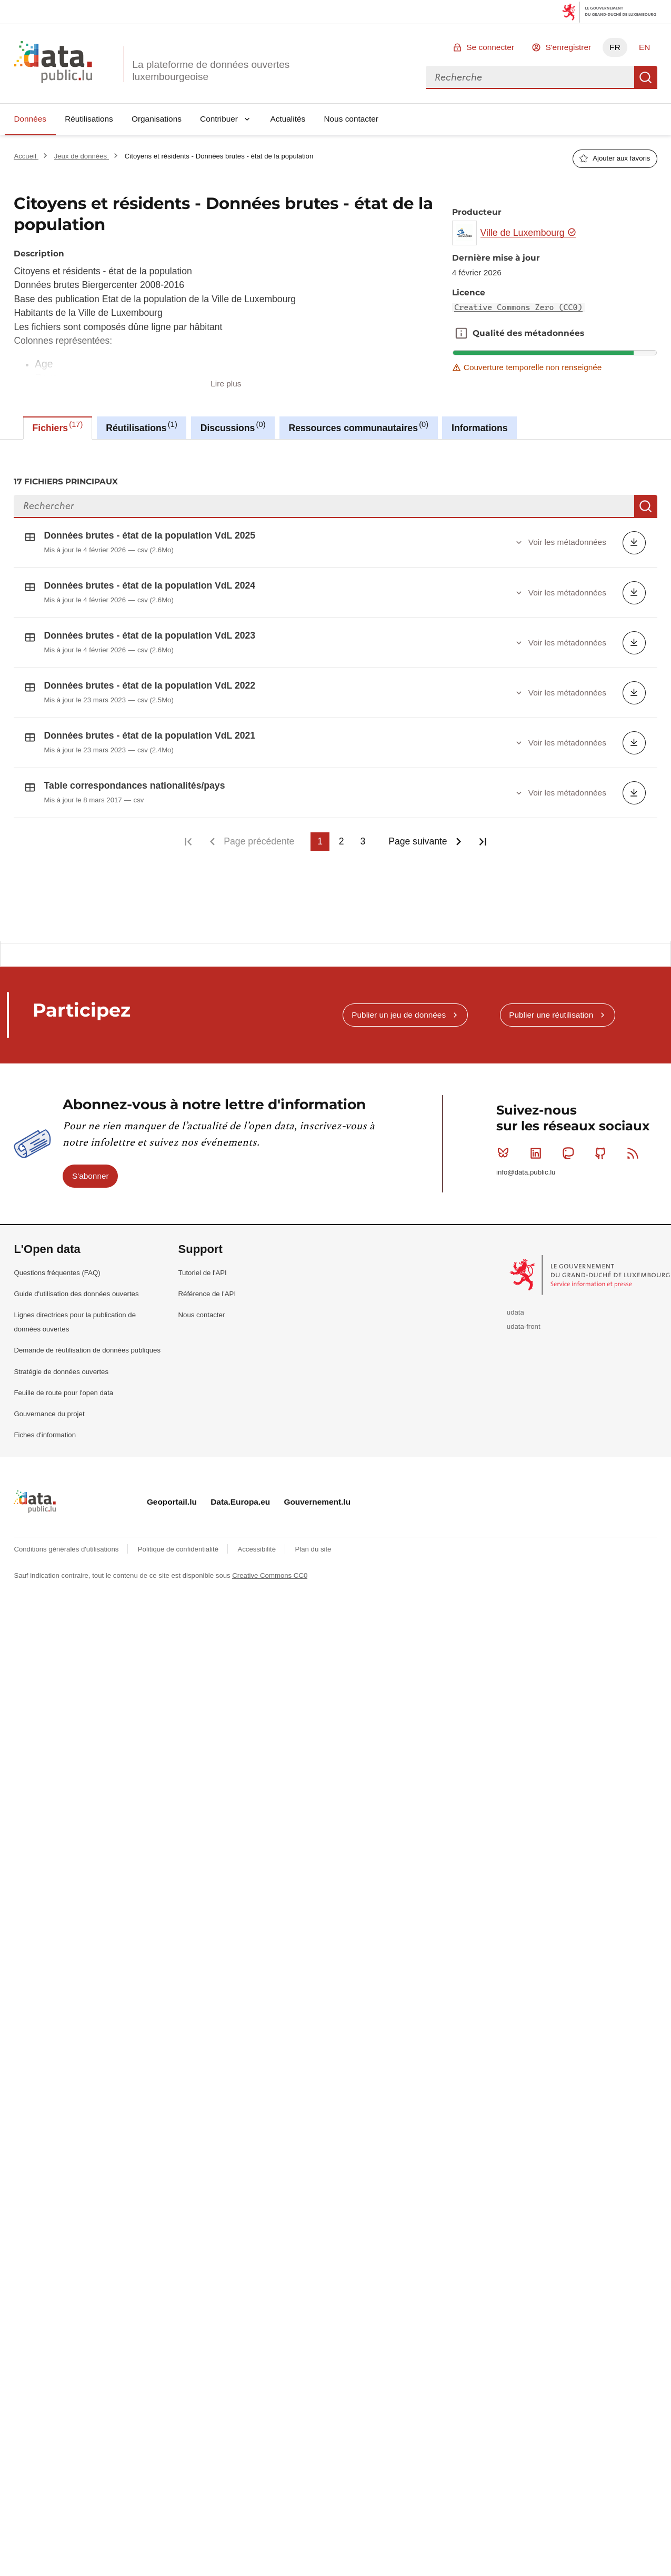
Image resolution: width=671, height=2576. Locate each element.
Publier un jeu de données (399, 1005)
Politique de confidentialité (179, 1540)
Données (30, 118)
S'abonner (90, 1166)
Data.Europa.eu (240, 1492)
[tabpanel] (335, 686)
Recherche (645, 77)
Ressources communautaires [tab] (359, 426)
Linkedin (538, 1143)
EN (644, 47)
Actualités (288, 118)
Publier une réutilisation (551, 1005)
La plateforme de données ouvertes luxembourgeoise (210, 70)
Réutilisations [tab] (141, 426)
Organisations (157, 118)
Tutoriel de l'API (202, 1263)
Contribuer (219, 118)
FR (614, 47)
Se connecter (490, 47)
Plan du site (313, 1540)
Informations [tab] (480, 428)
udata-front (523, 1317)
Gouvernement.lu (317, 1492)
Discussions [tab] (233, 426)
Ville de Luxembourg (528, 232)
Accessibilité (257, 1540)
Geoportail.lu (172, 1492)
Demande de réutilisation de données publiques (87, 1341)
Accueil (26, 156)
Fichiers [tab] (58, 426)
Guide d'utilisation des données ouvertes (76, 1284)
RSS (635, 1143)
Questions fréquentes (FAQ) (57, 1263)
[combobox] (530, 77)
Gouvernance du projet (49, 1404)
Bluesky (505, 1143)
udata (515, 1303)
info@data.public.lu (525, 1163)
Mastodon (570, 1143)
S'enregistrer (568, 47)
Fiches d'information (45, 1425)
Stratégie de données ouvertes (61, 1362)
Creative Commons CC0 (269, 1566)
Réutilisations (89, 118)
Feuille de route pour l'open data (63, 1383)
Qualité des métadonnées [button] (461, 333)
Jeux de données (81, 156)
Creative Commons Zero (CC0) (518, 307)
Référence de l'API (207, 1284)
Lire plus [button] (226, 383)
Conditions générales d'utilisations (67, 1540)
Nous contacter (351, 118)
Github (603, 1143)
